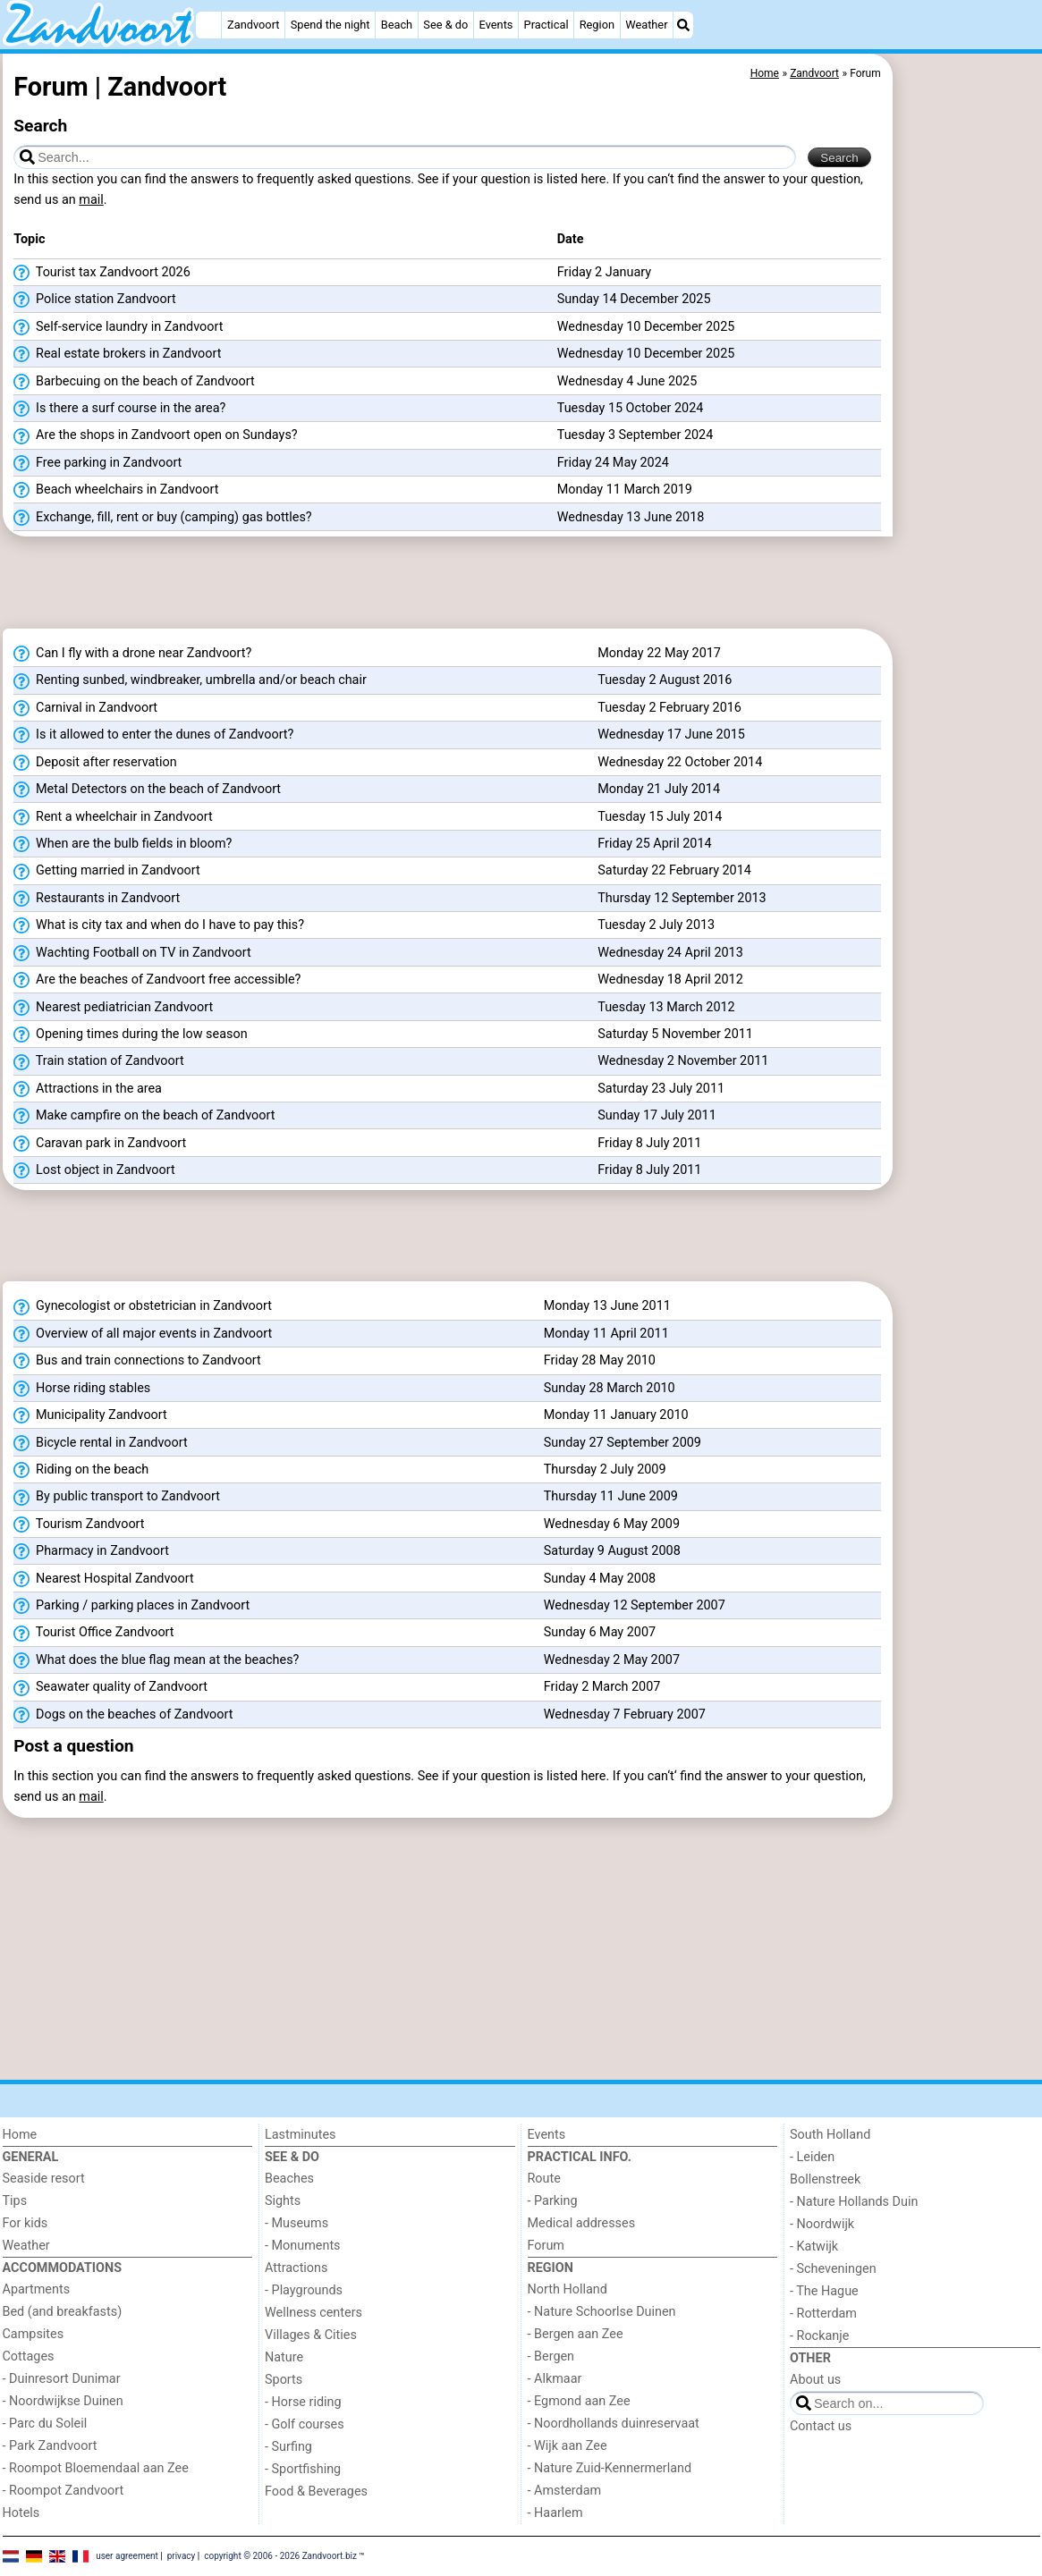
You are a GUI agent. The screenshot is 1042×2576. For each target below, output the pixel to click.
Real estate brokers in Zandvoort (117, 354)
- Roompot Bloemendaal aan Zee (96, 2468)
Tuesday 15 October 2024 (630, 408)
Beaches (289, 2178)
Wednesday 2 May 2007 (612, 1660)
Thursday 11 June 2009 (611, 1496)
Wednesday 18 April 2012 (670, 979)
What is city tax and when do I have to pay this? (158, 925)
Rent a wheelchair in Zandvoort (112, 817)
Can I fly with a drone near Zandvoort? (132, 654)
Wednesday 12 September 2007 (634, 1605)
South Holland (830, 2134)
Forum (546, 2245)
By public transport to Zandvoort (116, 1497)
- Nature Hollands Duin (854, 2201)
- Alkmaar (555, 2378)
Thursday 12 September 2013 (681, 898)
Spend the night (330, 24)
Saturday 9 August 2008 (612, 1550)
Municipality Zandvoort (89, 1415)
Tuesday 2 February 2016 (669, 707)
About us (815, 2379)
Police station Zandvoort (94, 299)
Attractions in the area (87, 1089)
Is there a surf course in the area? (119, 409)
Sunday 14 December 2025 (634, 299)
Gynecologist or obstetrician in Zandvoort (142, 1306)
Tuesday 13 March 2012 (665, 1007)
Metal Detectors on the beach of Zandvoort (147, 789)
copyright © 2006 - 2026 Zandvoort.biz (280, 2556)
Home (20, 2134)
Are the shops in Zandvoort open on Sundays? (155, 435)
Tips (15, 2201)
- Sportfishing (303, 2469)
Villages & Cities (311, 2335)
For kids (25, 2223)
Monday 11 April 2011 (606, 1333)
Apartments (37, 2289)
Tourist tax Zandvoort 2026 (101, 273)
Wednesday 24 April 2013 (670, 952)
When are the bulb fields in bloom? (122, 844)
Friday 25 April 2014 (654, 843)
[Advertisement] (968, 465)
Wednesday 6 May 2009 (612, 1524)
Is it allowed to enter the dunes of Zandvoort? (153, 735)
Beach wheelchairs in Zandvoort (115, 490)
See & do (445, 24)
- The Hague (824, 2291)
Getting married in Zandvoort (106, 871)
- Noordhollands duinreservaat (613, 2423)
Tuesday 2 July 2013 (656, 925)
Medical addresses (582, 2223)
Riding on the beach (80, 1470)
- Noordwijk (822, 2224)
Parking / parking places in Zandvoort (131, 1606)
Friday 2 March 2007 (602, 1686)
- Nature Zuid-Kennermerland (610, 2468)
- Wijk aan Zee (567, 2446)
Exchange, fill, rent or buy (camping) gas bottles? (162, 518)
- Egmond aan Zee (579, 2401)
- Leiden (812, 2157)
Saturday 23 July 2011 (660, 1088)
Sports (283, 2379)
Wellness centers (313, 2312)
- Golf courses (304, 2424)
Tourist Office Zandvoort (93, 1633)
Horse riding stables (81, 1389)
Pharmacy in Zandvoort (91, 1551)
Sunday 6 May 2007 (600, 1632)
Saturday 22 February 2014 (674, 870)
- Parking (553, 2201)
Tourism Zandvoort (78, 1524)
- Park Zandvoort (50, 2446)
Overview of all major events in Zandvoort (142, 1334)
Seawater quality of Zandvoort (110, 1687)
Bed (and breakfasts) (63, 2311)
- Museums (296, 2223)
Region (597, 24)
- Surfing (288, 2446)
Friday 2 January (604, 272)
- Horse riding (303, 2402)
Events (496, 24)
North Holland (567, 2289)
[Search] (683, 25)
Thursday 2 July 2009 (605, 1469)
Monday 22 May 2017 (659, 653)
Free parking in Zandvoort (97, 463)
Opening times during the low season (130, 1034)
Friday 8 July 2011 (649, 1143)
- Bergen (551, 2356)
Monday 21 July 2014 (658, 789)
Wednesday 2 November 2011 (682, 1060)
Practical (546, 24)
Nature (284, 2357)
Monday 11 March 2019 (624, 489)
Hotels (21, 2513)
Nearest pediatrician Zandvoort (113, 1008)
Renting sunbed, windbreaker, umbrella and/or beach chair (190, 680)
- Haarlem (555, 2513)
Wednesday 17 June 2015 (671, 734)
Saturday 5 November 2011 (675, 1034)
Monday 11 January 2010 (616, 1415)
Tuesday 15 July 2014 (659, 816)
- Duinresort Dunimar (62, 2378)
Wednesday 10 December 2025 (646, 326)
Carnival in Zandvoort (85, 708)
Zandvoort (253, 24)
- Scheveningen (833, 2268)
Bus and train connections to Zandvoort (137, 1361)
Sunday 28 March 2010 (609, 1388)
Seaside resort (44, 2178)
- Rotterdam (823, 2313)
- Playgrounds (304, 2290)
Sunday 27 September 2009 (622, 1442)
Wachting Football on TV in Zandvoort (131, 953)
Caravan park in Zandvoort (99, 1144)
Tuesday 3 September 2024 (635, 435)
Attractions (296, 2268)
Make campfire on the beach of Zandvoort (144, 1116)
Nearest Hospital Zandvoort (103, 1579)
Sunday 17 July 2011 (656, 1115)
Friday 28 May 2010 (600, 1360)
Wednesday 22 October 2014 (679, 762)
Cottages (29, 2356)
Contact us (820, 2426)
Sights (283, 2201)
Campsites (33, 2334)
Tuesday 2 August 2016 (664, 680)
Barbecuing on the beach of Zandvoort (133, 382)
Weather (646, 24)
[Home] (208, 25)
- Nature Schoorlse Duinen (602, 2311)
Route (544, 2178)
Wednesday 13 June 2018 (631, 517)
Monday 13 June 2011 (607, 1305)
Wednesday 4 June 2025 (627, 381)
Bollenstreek (825, 2179)
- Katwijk (814, 2246)
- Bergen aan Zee (575, 2334)
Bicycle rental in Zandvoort (100, 1443)
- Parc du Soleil (45, 2423)
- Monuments (303, 2245)
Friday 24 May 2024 (613, 462)
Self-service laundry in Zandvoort (118, 327)
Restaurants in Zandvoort (96, 899)
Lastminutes (300, 2134)
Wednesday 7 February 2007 (625, 1714)
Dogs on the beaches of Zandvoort (123, 1715)
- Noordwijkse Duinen (63, 2401)
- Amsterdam (565, 2490)
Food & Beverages (316, 2491)
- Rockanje (819, 2336)
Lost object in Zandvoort (93, 1170)
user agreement (127, 2556)
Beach (396, 24)
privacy (181, 2556)
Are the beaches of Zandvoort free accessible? (157, 980)
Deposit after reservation (94, 763)
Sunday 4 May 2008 (600, 1578)
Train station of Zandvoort (98, 1061)
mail (91, 199)
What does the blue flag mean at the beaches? (156, 1660)
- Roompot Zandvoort (63, 2490)
